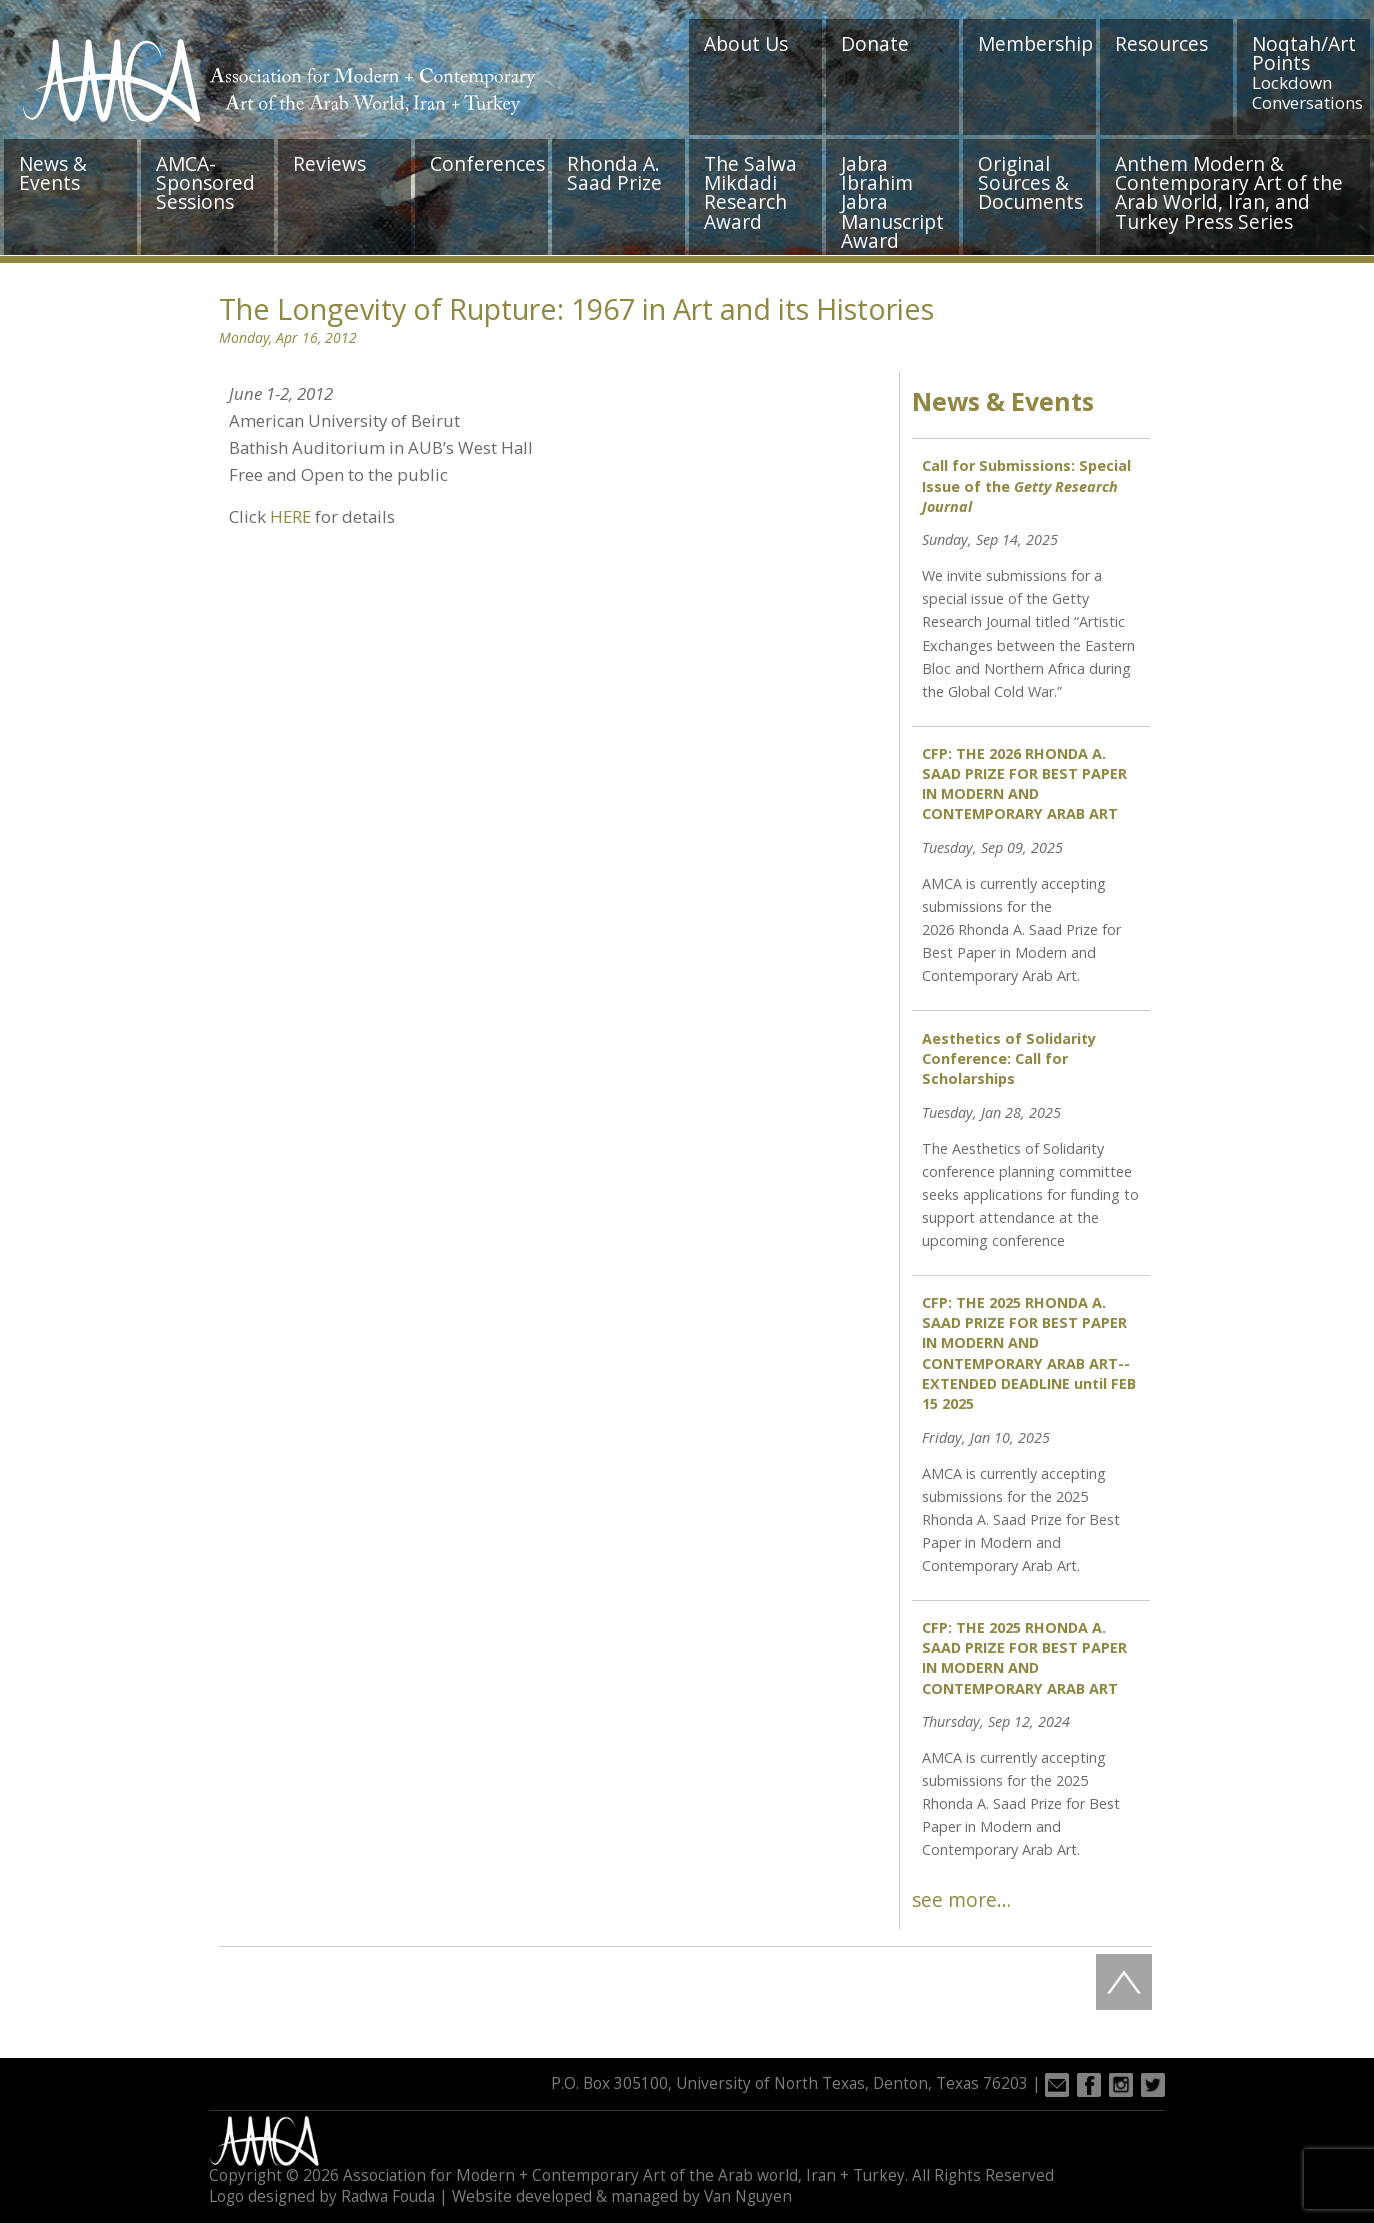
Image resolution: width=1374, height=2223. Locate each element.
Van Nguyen (748, 2196)
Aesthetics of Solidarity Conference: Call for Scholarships (1009, 1058)
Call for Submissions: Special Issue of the (1026, 485)
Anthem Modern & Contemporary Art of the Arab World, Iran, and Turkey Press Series (1229, 192)
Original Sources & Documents (1030, 182)
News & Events (53, 173)
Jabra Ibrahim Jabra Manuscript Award (892, 202)
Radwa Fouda (388, 2196)
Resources (1161, 43)
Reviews (329, 163)
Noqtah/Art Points (1307, 72)
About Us (746, 43)
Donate (875, 43)
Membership (1035, 43)
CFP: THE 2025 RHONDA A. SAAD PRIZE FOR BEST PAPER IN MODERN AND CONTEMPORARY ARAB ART (1024, 1657)
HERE (290, 516)
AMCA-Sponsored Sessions (205, 182)
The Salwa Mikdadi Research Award (750, 192)
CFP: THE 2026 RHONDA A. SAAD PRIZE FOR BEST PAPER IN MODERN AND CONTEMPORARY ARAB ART (1024, 783)
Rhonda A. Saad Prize (614, 173)
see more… (961, 1899)
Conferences (487, 163)
